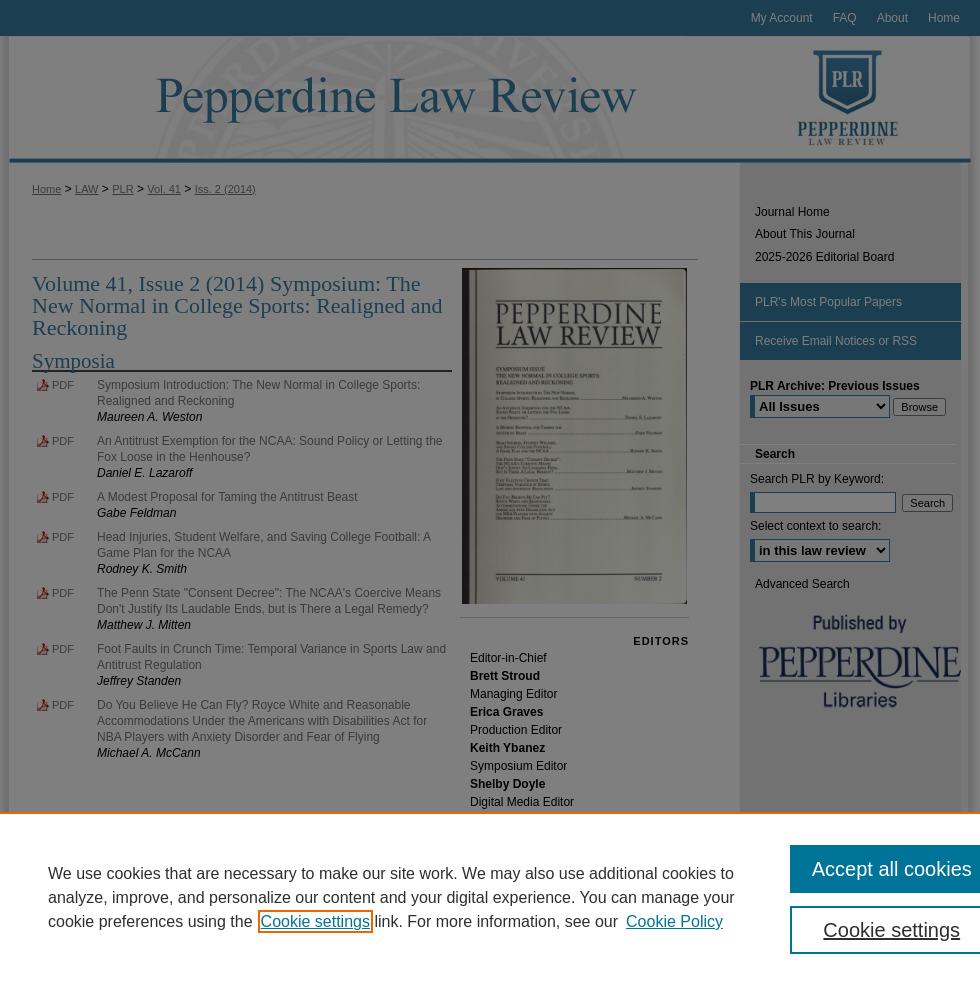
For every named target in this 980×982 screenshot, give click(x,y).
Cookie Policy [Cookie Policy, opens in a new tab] (674, 921)
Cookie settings (315, 921)
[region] (490, 897)
